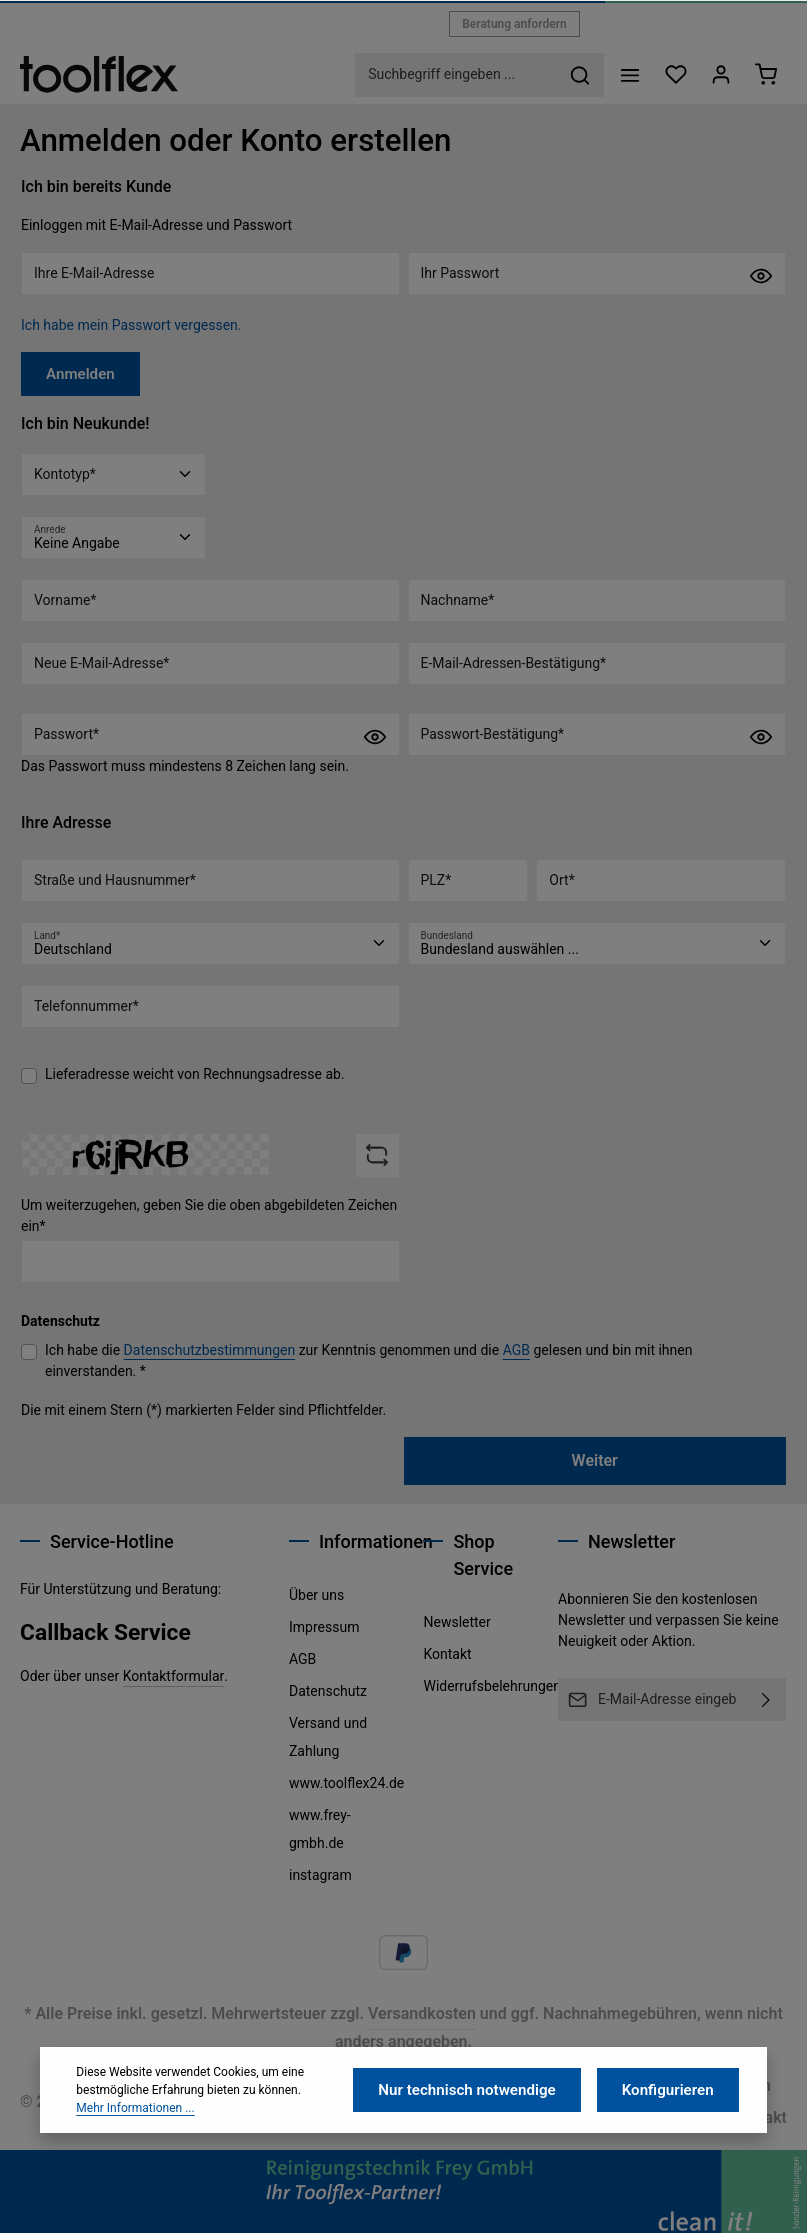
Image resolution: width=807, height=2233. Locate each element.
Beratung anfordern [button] (514, 24)
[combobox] (451, 75)
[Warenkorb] (765, 74)
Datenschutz (328, 1691)
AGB (516, 1347)
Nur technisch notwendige (481, 2141)
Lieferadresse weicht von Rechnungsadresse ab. (195, 1072)
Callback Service (105, 1632)
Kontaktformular (174, 1676)
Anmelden (78, 373)
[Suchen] (575, 75)
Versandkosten (422, 2013)
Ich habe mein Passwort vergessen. (131, 325)
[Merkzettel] (671, 74)
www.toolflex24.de (346, 1783)
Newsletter (456, 1622)
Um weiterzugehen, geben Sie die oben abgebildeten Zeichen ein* (209, 1212)
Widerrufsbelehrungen (491, 1686)
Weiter (595, 1457)
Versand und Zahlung (328, 1737)
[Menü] (624, 74)
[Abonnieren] (766, 1699)
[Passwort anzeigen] (761, 275)
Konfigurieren (671, 2141)
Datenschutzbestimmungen (210, 1347)
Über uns (316, 1595)
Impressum (324, 1627)
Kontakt (447, 1654)
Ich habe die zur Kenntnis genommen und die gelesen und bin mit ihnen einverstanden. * (368, 1357)
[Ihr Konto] (718, 74)
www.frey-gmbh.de (320, 1829)
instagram (320, 1875)
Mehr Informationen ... (135, 2159)
